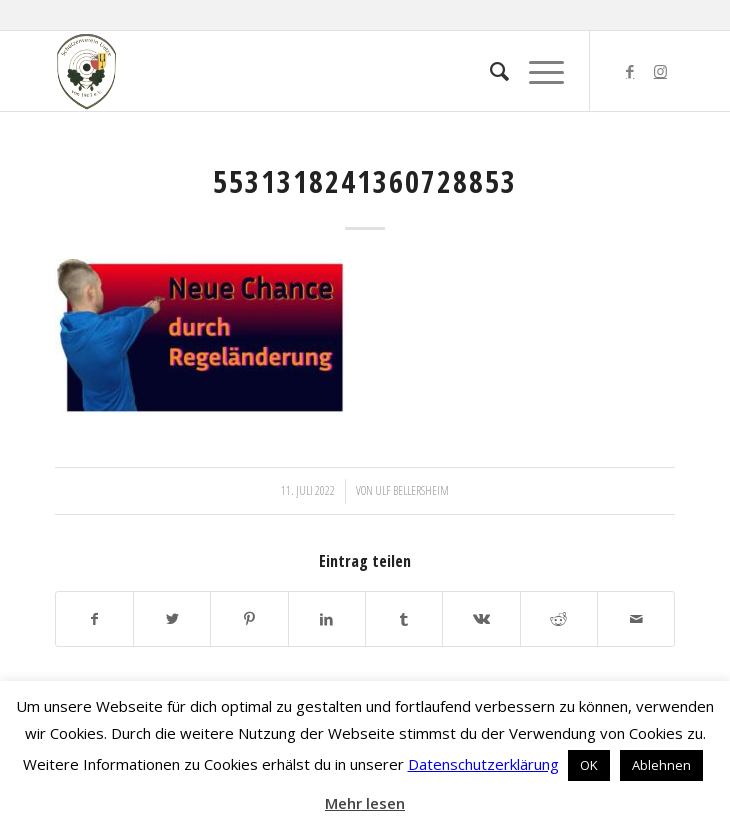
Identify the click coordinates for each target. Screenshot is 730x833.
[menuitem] (489, 71)
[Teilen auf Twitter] (172, 619)
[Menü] (536, 71)
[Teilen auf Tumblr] (404, 619)
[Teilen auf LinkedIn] (327, 619)
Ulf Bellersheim (412, 490)
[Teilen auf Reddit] (559, 619)
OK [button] (589, 765)
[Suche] (489, 71)
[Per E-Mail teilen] (636, 619)
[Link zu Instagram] (660, 71)
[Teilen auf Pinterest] (249, 619)
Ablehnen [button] (661, 765)
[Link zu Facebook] (630, 71)
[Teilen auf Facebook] (94, 619)
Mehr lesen (365, 803)
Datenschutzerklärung (483, 764)
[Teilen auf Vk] (481, 619)
